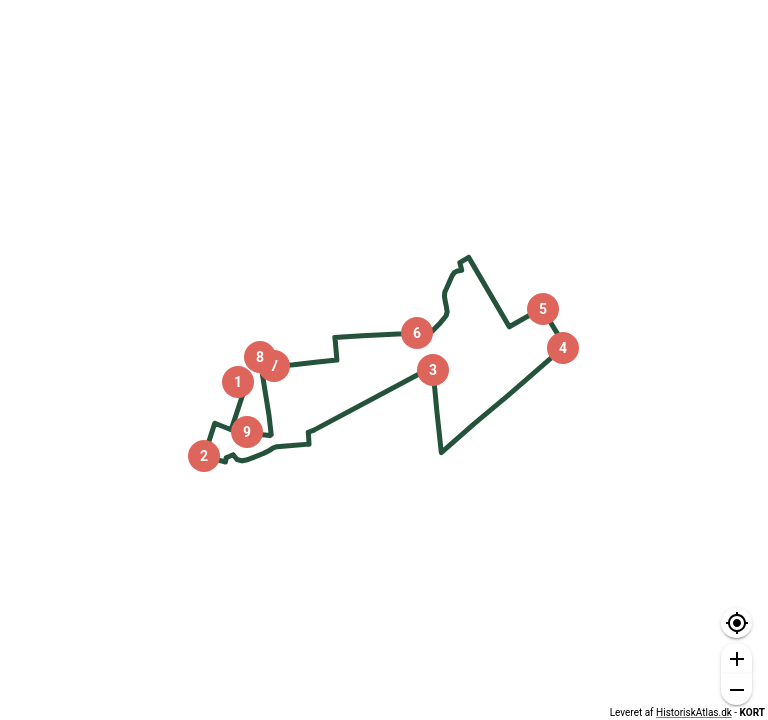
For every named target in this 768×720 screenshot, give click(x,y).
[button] (736, 623)
